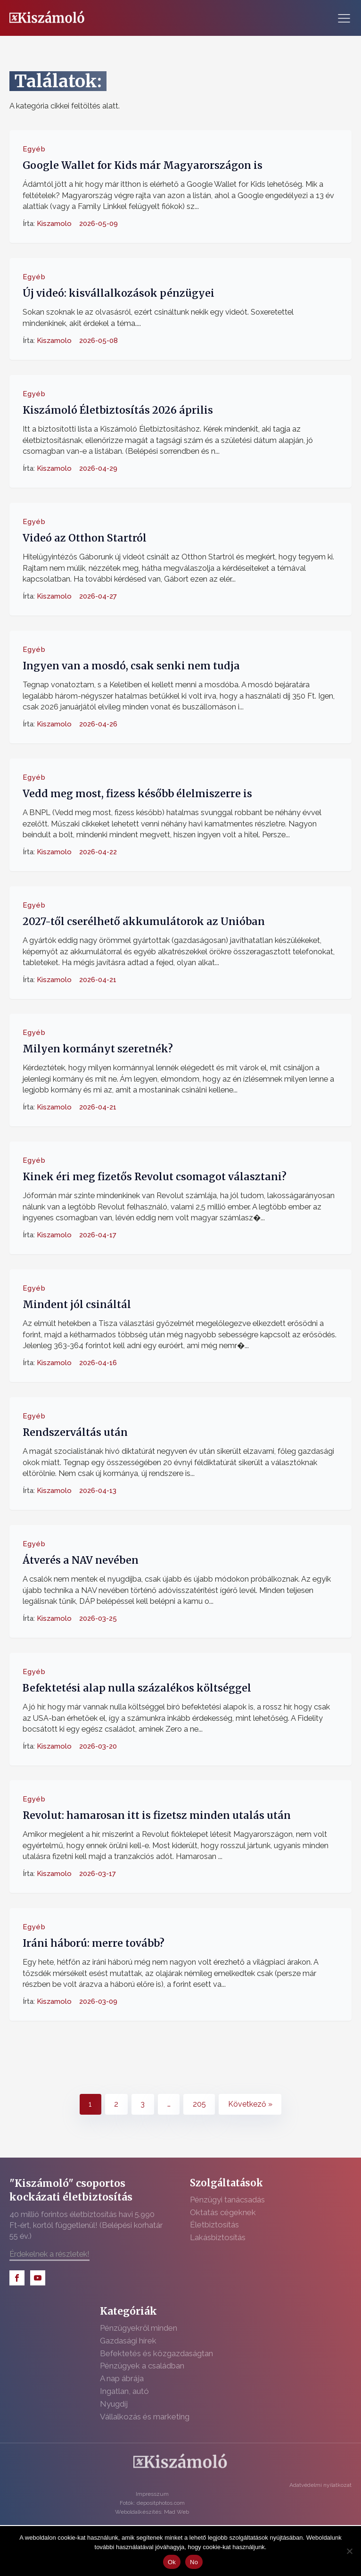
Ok (172, 2562)
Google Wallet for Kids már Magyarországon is (143, 165)
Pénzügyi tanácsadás (227, 2199)
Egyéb (34, 149)
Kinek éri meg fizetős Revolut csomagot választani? (155, 1176)
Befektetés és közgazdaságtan (156, 2353)
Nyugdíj (114, 2404)
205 (199, 2104)
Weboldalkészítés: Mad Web (152, 2512)
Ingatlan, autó (124, 2391)
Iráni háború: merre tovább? (93, 1943)
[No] (349, 2551)
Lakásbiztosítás (218, 2237)
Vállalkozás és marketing (144, 2416)
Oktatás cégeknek (223, 2212)
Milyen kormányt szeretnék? (98, 1048)
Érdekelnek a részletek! (49, 2254)
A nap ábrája (122, 2378)
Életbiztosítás (214, 2224)
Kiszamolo (54, 223)
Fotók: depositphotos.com (152, 2503)
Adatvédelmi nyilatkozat (320, 2485)
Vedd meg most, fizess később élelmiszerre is (137, 793)
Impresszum (152, 2494)
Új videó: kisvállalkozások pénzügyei (118, 293)
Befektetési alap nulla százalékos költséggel (137, 1687)
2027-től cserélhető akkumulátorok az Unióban (144, 921)
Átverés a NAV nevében (81, 1559)
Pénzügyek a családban (142, 2365)
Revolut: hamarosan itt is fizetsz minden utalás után (157, 1815)
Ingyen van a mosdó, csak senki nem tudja (131, 665)
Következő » (250, 2104)
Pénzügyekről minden (138, 2328)
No (194, 2562)
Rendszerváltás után (75, 1432)
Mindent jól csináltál (77, 1304)
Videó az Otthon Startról (85, 538)
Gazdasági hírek (128, 2340)
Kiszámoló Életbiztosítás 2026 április (118, 410)
